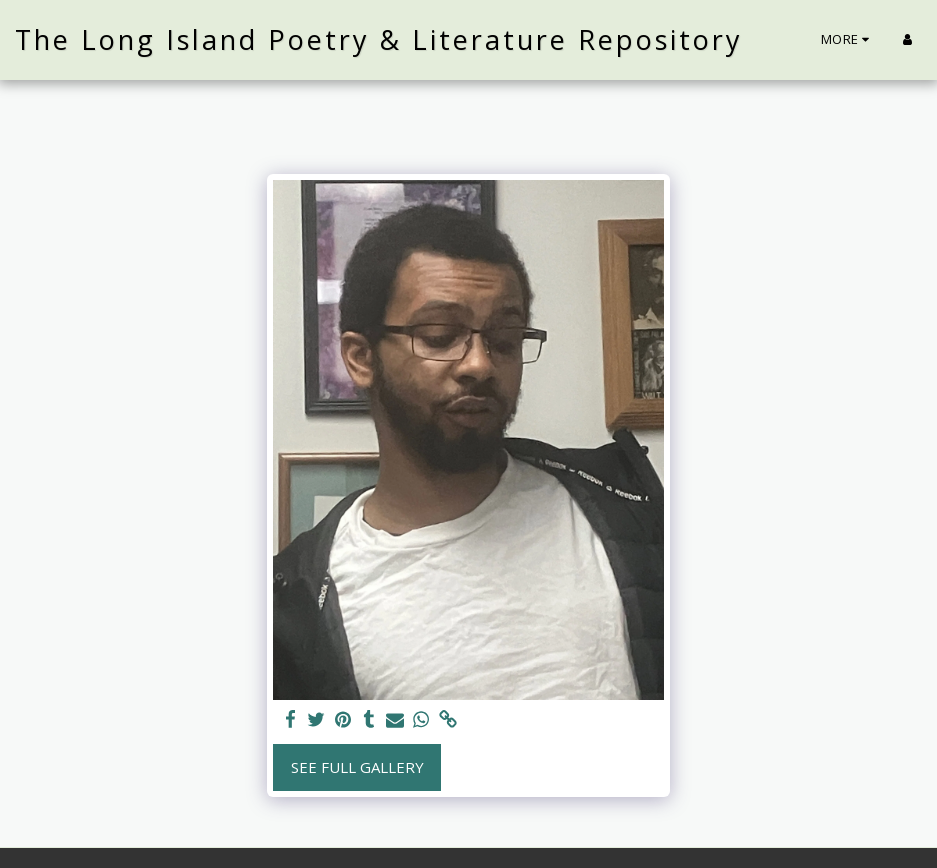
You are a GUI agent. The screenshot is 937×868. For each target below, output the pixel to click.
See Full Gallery (357, 767)
